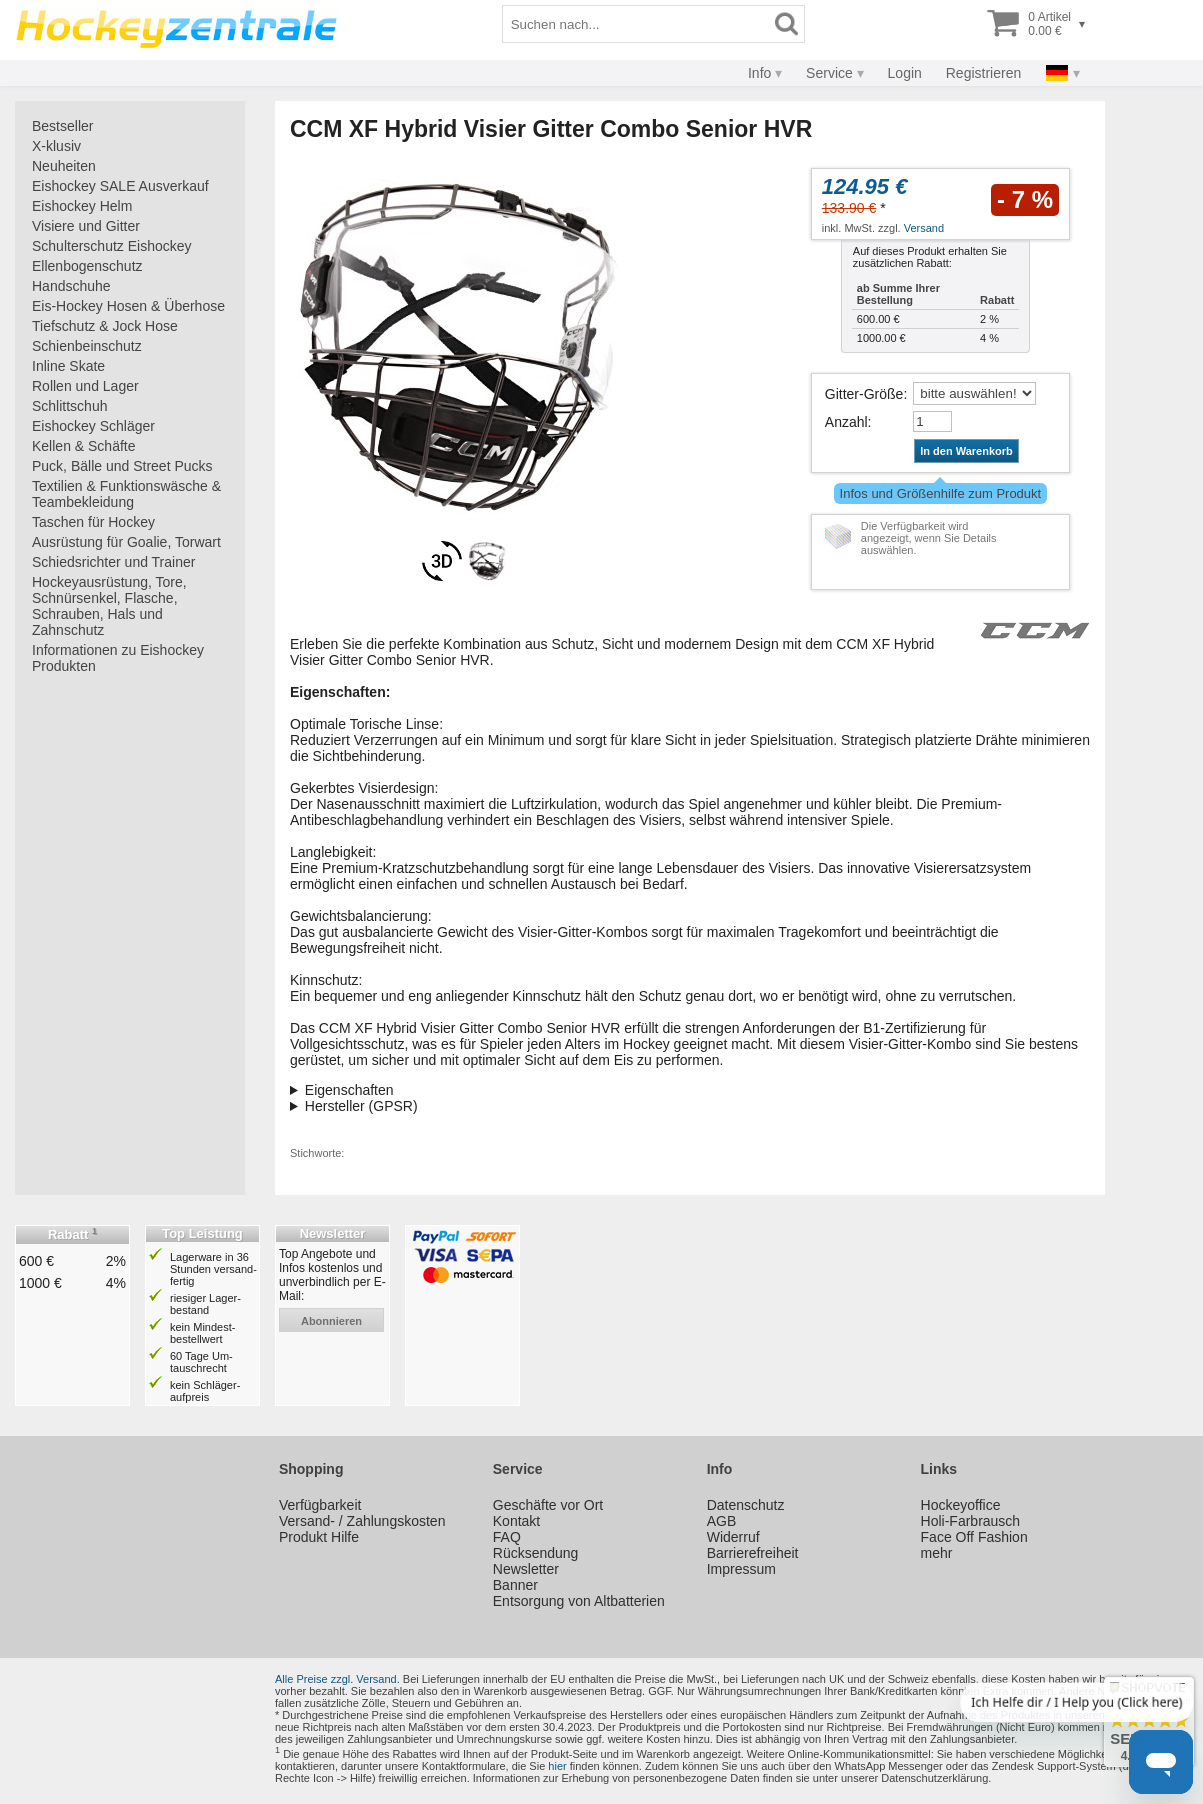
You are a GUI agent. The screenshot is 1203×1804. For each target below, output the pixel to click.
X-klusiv (56, 146)
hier (557, 1766)
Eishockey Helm (82, 206)
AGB (722, 1521)
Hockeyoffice (961, 1505)
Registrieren (983, 73)
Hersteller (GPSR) (361, 1106)
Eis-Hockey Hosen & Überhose (128, 306)
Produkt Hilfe (319, 1537)
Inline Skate (68, 366)
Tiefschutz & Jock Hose (105, 326)
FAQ (507, 1537)
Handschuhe (71, 286)
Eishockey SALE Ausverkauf (120, 186)
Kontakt (516, 1521)
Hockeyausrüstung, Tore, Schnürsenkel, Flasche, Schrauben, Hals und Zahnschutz (109, 606)
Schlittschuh (69, 406)
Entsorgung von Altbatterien (579, 1601)
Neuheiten (64, 166)
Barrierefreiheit (753, 1553)
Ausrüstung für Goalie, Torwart (126, 542)
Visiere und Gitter (86, 226)
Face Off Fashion (974, 1537)
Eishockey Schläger (93, 426)
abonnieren (331, 1321)
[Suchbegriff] (636, 24)
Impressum (741, 1569)
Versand (924, 228)
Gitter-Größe (864, 394)
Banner (515, 1585)
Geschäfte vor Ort (548, 1505)
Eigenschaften (349, 1090)
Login (905, 73)
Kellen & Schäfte (84, 446)
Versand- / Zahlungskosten (362, 1521)
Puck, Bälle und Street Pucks (122, 466)
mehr (937, 1553)
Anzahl (846, 422)
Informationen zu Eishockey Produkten (118, 658)
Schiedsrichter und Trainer (113, 562)
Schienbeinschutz (87, 346)
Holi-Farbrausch (971, 1521)
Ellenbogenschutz (87, 266)
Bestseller (62, 126)
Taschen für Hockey (93, 522)
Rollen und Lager (85, 386)
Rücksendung (536, 1553)
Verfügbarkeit (320, 1505)
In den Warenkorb (966, 451)
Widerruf (733, 1537)
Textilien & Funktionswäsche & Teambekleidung (126, 494)
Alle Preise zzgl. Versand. (337, 1679)
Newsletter (526, 1569)
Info (759, 73)
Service (829, 73)
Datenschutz (746, 1505)
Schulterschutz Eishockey (112, 246)
